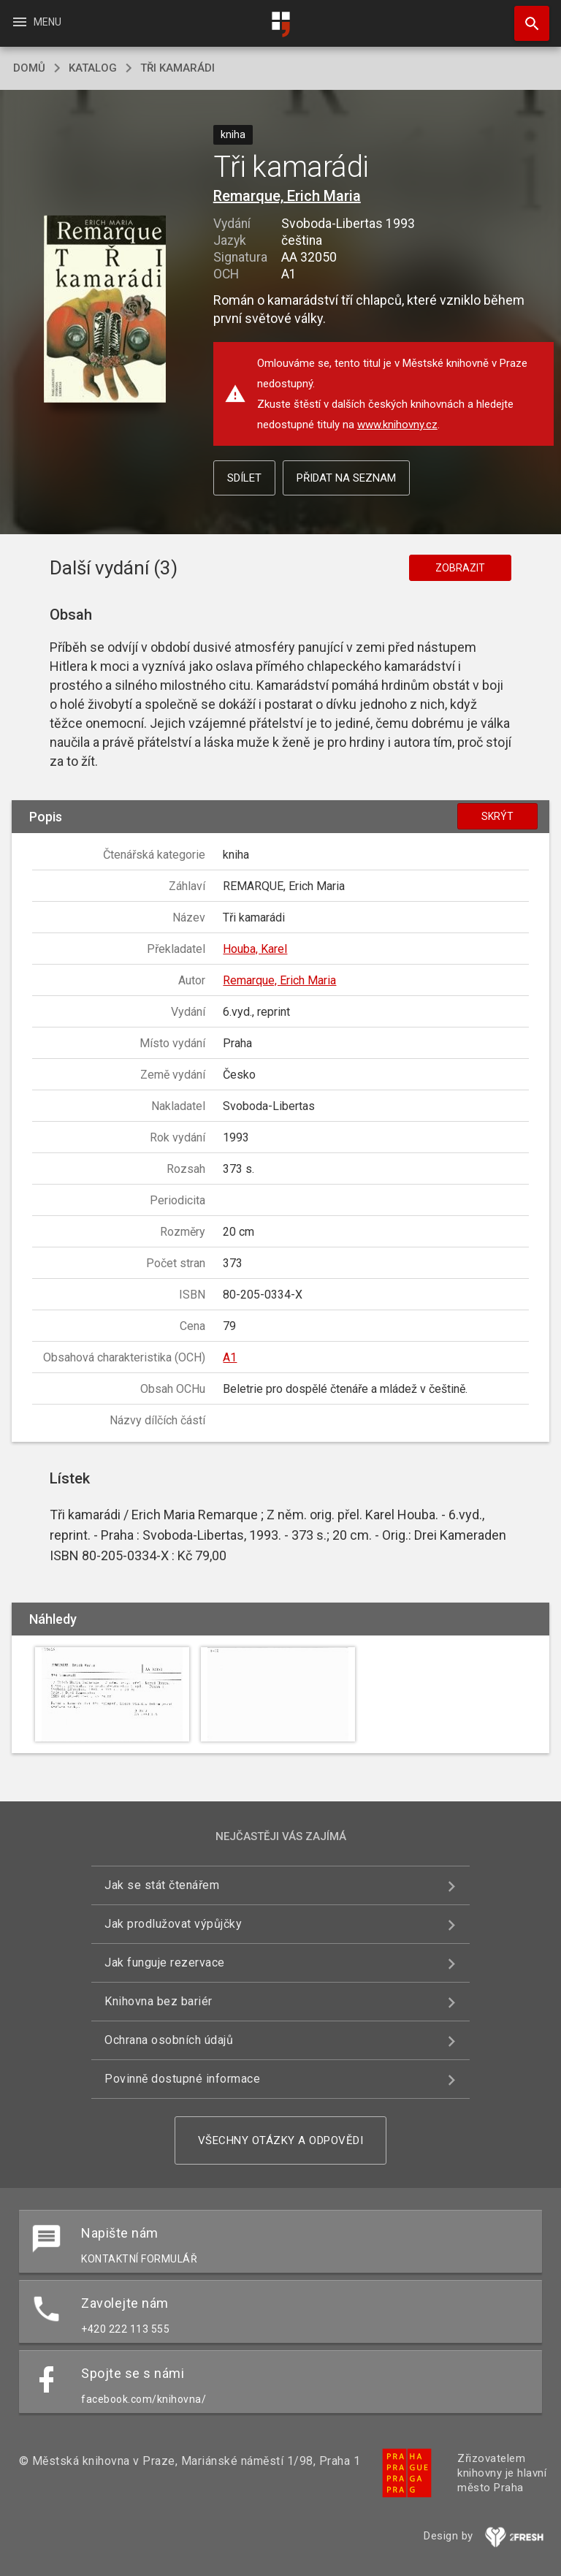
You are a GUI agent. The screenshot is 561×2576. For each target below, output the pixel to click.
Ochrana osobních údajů (168, 2040)
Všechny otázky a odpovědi (281, 2140)
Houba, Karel (255, 949)
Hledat (525, 16)
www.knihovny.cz (397, 424)
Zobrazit (460, 568)
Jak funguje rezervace (164, 1962)
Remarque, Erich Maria (287, 196)
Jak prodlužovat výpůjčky (173, 1924)
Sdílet (244, 478)
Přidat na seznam (346, 478)
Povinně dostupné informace (182, 2079)
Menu (36, 22)
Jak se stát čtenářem (161, 1885)
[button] (104, 310)
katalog (93, 68)
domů (29, 68)
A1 (230, 1357)
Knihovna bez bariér (158, 2001)
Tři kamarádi (177, 68)
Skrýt (497, 816)
